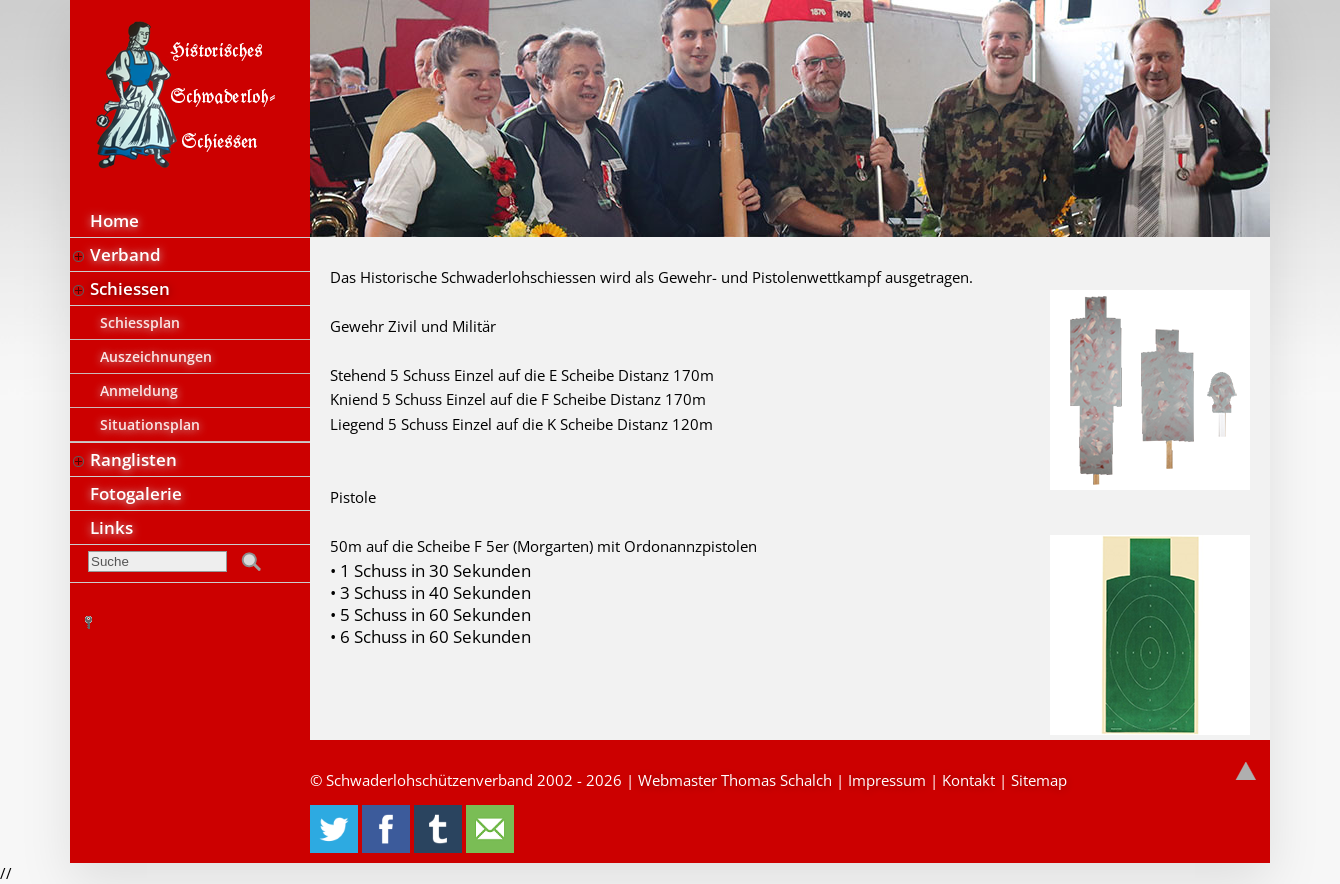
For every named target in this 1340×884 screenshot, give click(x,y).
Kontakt (968, 780)
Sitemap (1039, 780)
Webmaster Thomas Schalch (735, 780)
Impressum (887, 780)
